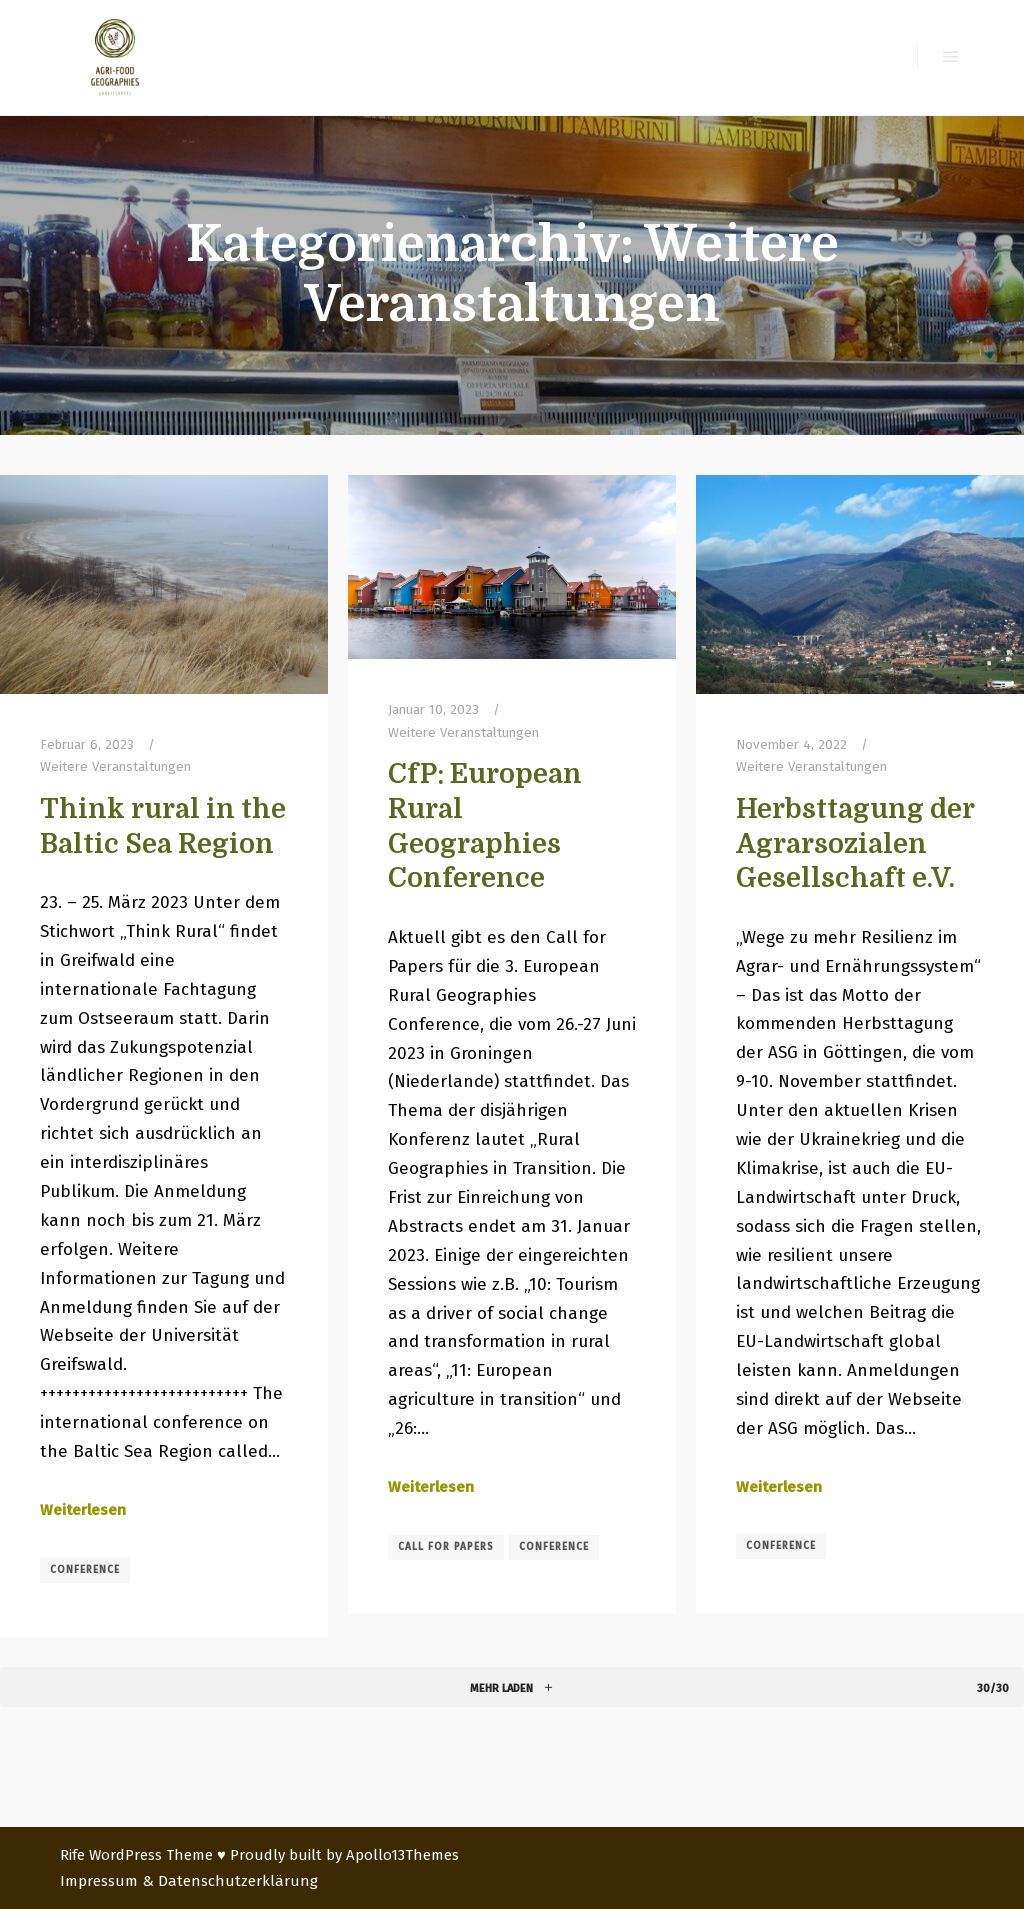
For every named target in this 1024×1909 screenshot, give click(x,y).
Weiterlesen (83, 1510)
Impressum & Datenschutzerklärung (189, 1881)
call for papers (446, 1547)
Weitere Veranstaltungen (115, 767)
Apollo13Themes (402, 1855)
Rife (72, 1855)
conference (85, 1570)
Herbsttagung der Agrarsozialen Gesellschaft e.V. (855, 843)
